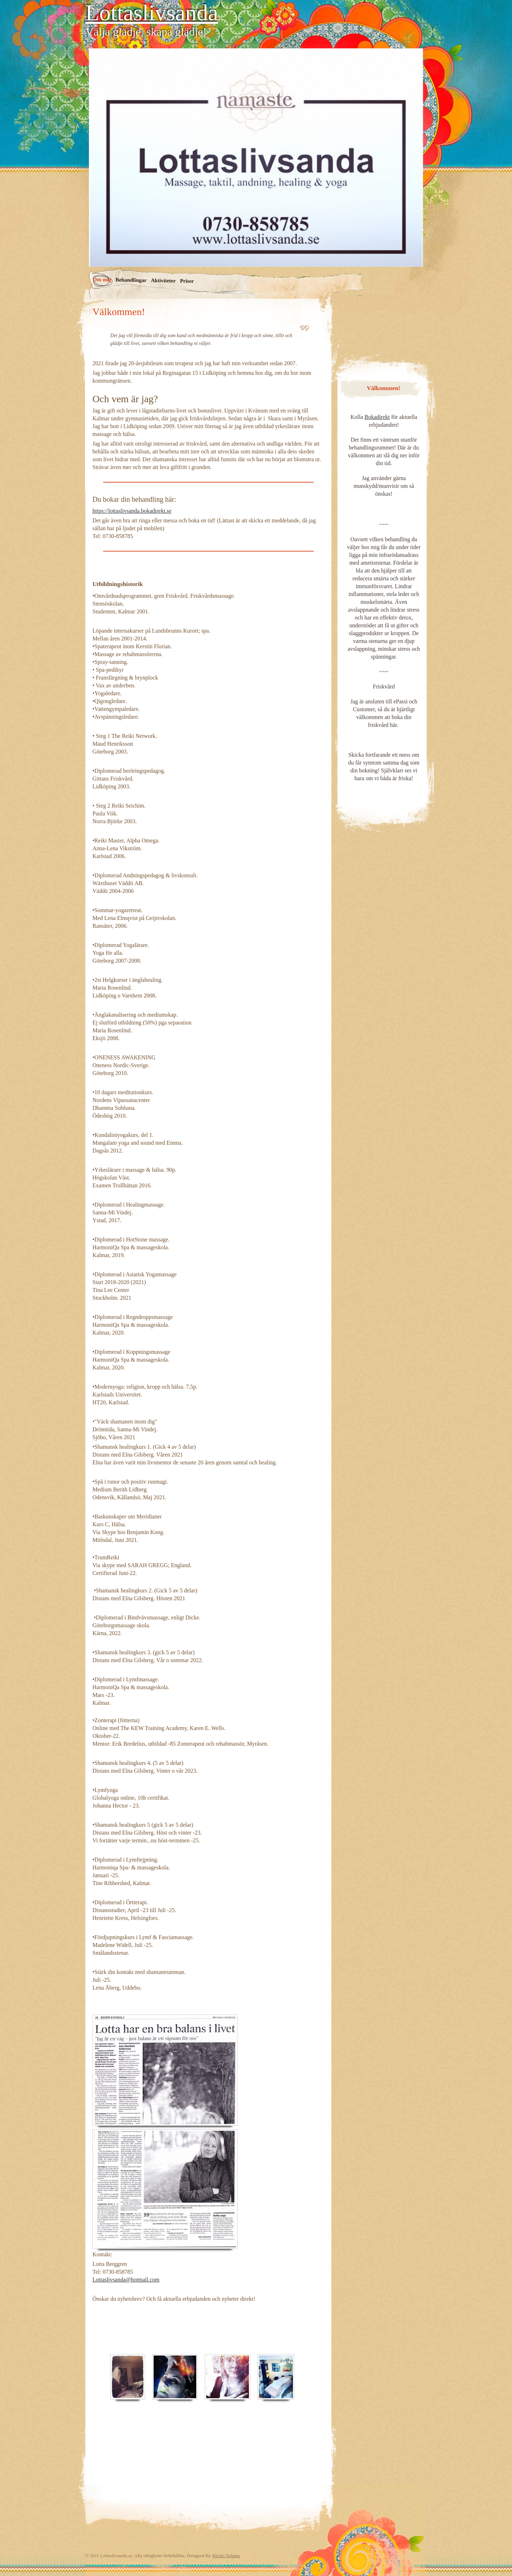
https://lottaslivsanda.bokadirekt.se (131, 511)
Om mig (102, 279)
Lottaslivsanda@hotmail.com (125, 2280)
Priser (187, 281)
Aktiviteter (163, 280)
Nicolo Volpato (226, 2555)
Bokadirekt (377, 417)
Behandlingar (131, 280)
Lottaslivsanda (151, 12)
